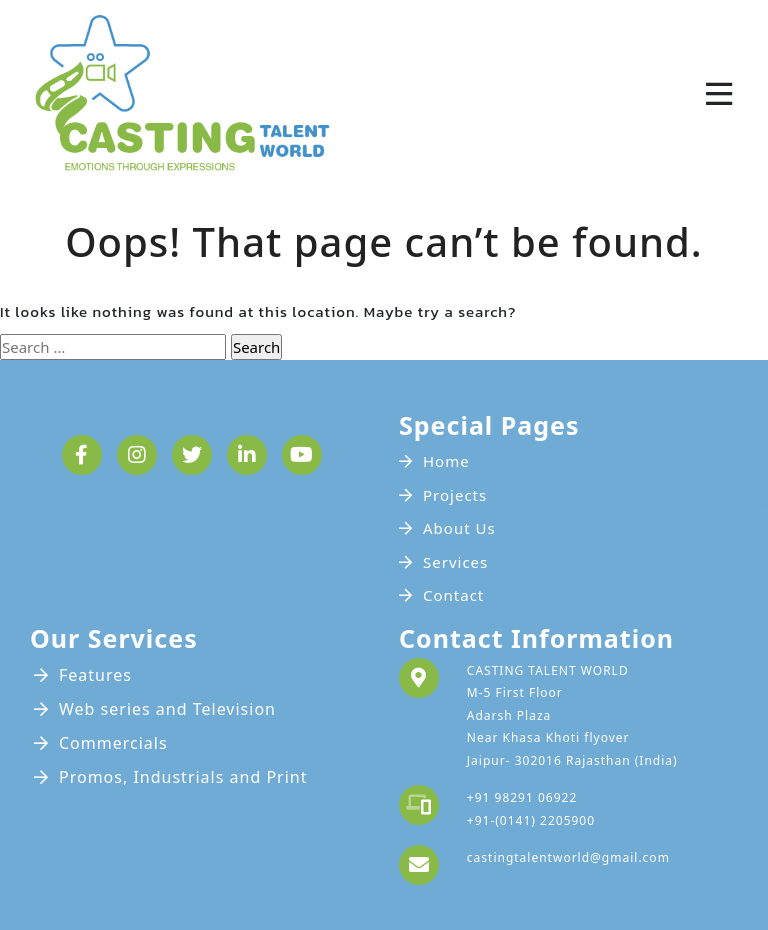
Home (446, 461)
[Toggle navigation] (719, 94)
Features (95, 675)
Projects (455, 495)
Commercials (113, 743)
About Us (459, 528)
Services (455, 562)
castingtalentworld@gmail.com (568, 857)
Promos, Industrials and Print (183, 777)
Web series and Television (167, 709)
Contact (453, 595)
